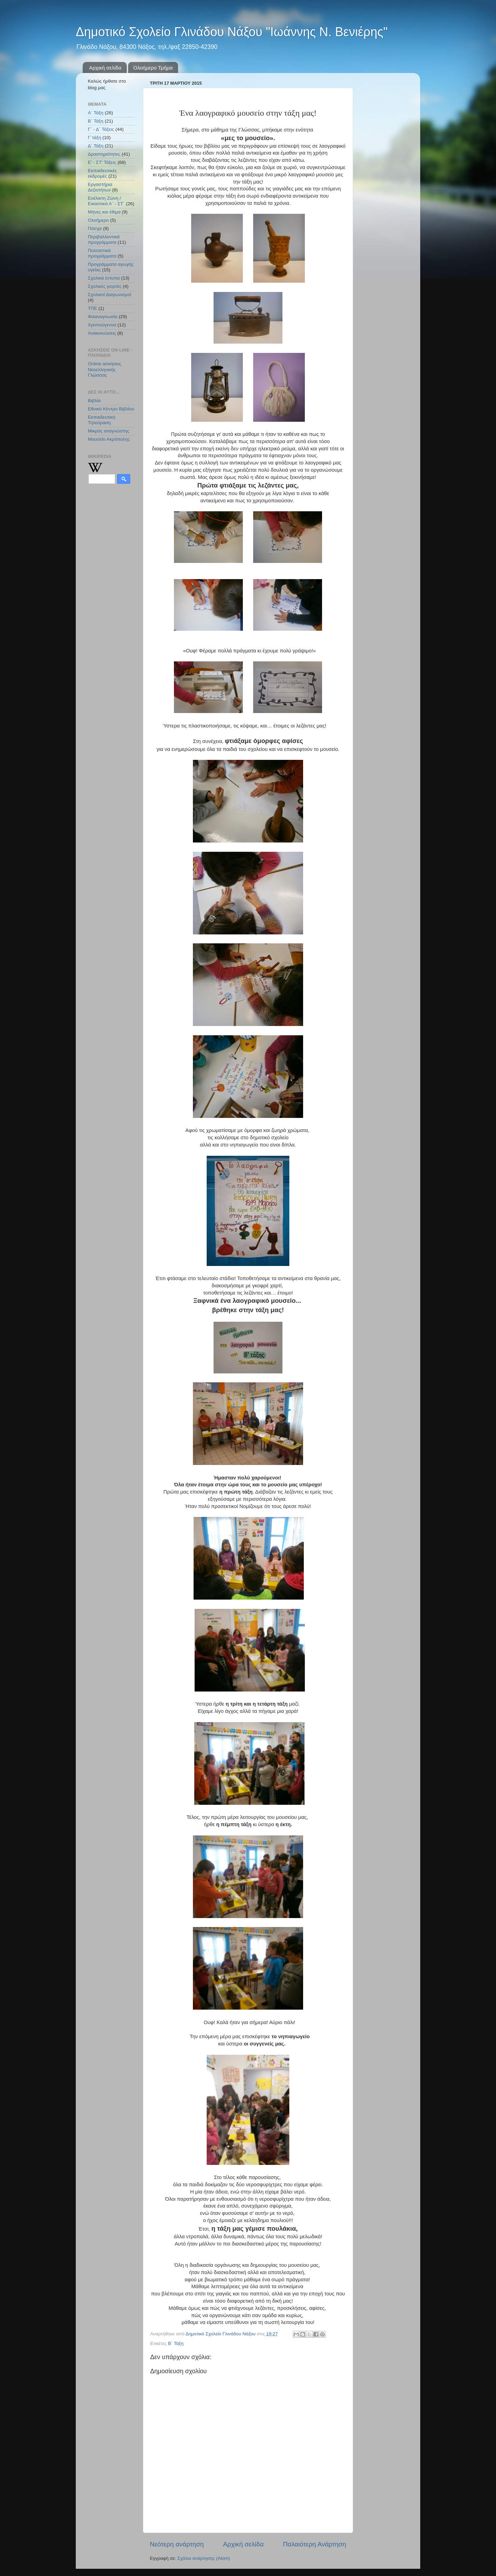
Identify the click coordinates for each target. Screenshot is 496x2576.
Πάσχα (95, 228)
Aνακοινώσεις (102, 333)
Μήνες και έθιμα (104, 211)
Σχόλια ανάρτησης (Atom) (203, 2558)
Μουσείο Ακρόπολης (109, 439)
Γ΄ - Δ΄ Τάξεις (101, 129)
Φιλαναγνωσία (102, 316)
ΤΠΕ (92, 308)
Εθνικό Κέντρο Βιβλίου (111, 408)
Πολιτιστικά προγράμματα (102, 253)
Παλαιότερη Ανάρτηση (314, 2544)
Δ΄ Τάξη (95, 145)
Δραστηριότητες (104, 154)
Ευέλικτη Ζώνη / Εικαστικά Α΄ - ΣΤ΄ (106, 201)
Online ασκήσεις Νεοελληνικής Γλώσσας (104, 369)
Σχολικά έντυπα (104, 278)
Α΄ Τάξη (95, 112)
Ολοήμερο (98, 220)
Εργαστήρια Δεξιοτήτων (100, 187)
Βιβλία (94, 400)
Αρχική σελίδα (105, 68)
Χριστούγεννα (102, 324)
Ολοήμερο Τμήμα (153, 68)
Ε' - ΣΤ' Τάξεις (102, 162)
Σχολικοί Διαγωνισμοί (109, 294)
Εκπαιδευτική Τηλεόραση (101, 420)
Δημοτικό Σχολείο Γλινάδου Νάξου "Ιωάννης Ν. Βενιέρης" (232, 32)
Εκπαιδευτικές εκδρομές (102, 173)
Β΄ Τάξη (176, 2343)
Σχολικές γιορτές (105, 286)
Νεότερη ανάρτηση (177, 2544)
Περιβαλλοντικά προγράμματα (104, 239)
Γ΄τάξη (94, 137)
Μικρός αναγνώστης (109, 430)
